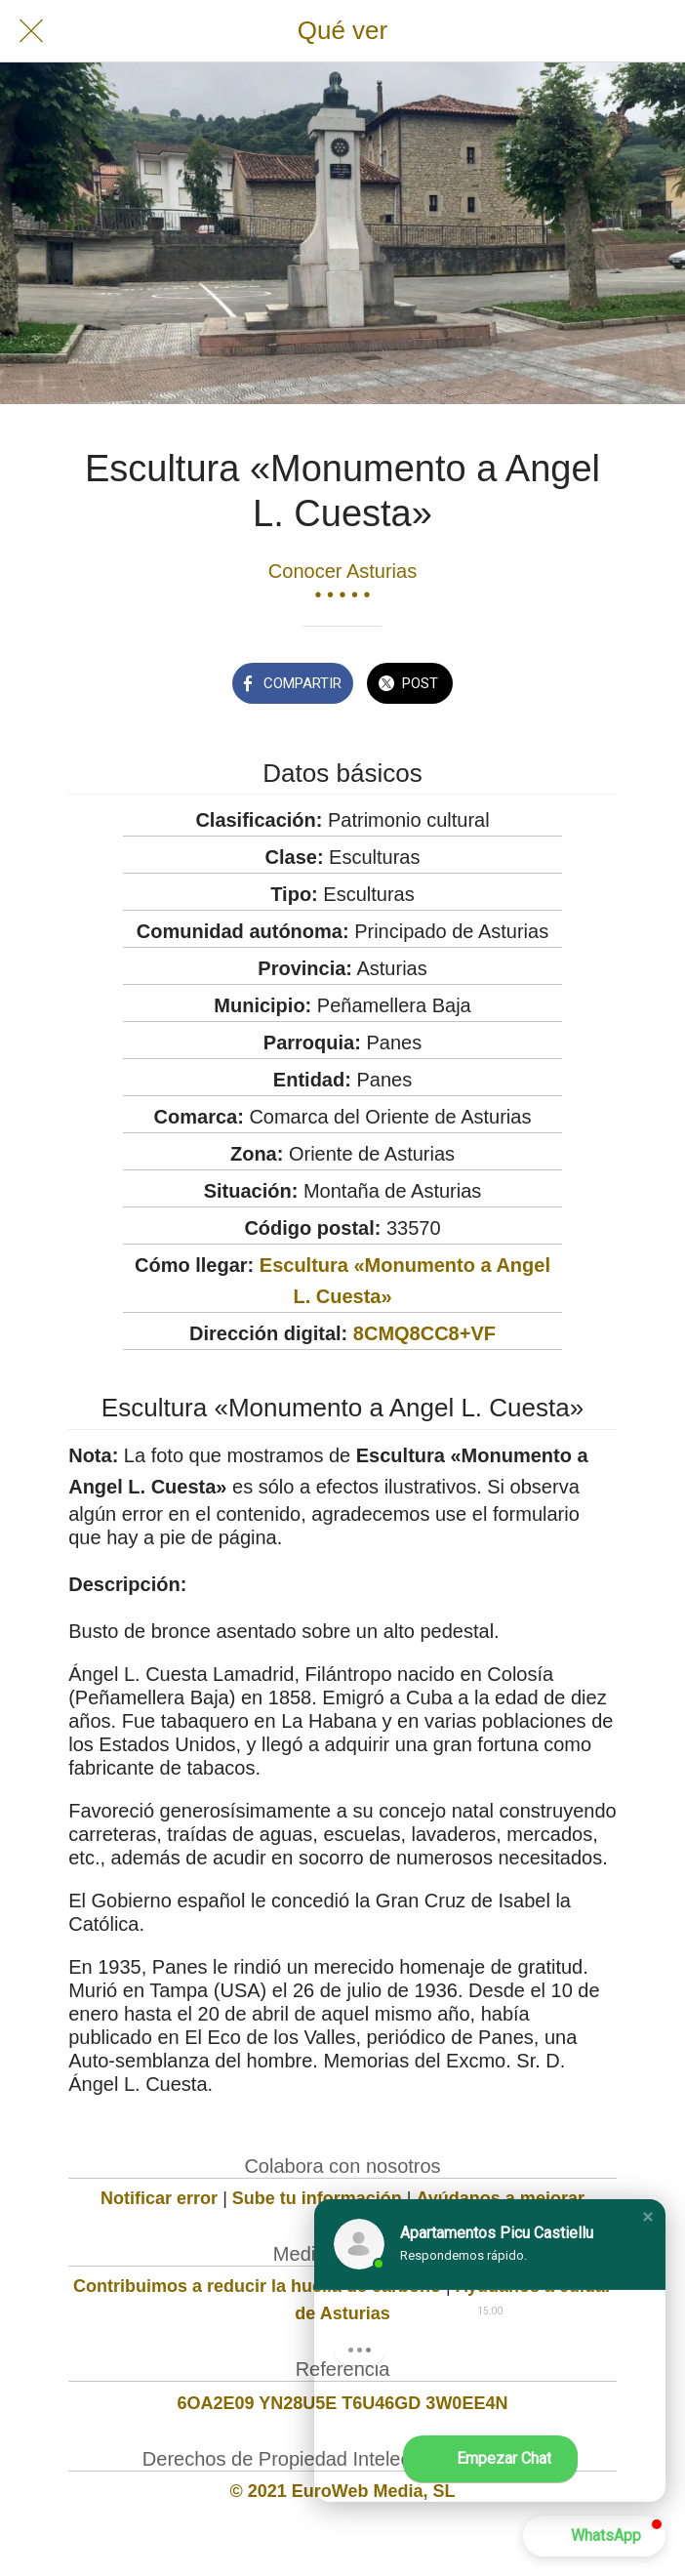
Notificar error (159, 2198)
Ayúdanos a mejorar (500, 2198)
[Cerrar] (31, 31)
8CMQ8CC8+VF (424, 1333)
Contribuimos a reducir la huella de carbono (257, 2286)
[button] (648, 2217)
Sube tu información (317, 2198)
